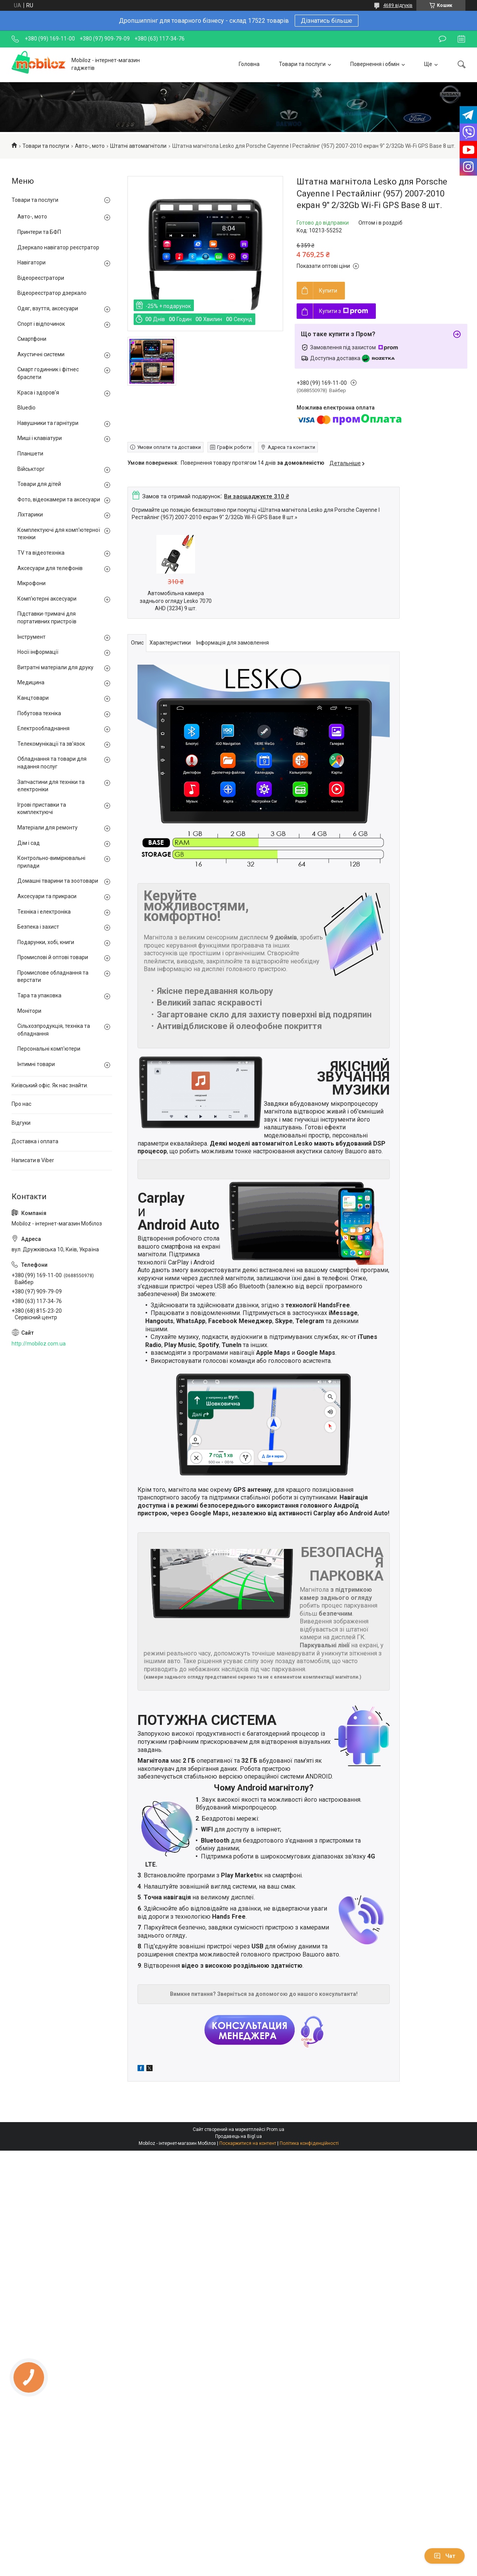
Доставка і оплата (35, 1141)
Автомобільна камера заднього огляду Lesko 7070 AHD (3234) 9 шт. (176, 600)
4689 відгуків (397, 5)
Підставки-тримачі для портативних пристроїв (46, 618)
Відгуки (21, 1123)
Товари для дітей (39, 484)
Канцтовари (33, 698)
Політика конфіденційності (309, 2143)
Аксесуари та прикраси (46, 896)
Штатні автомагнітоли (138, 146)
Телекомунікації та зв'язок (51, 744)
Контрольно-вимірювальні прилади (51, 862)
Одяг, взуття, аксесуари (47, 308)
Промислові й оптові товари (52, 957)
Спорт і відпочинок (41, 324)
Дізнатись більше (326, 20)
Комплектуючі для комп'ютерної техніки (58, 534)
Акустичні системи (41, 354)
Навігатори (31, 262)
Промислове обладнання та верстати (52, 976)
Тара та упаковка (39, 995)
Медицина (30, 682)
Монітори (29, 1011)
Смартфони (31, 339)
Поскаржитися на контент (247, 2143)
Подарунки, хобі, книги (45, 942)
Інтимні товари (36, 1064)
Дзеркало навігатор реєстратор (58, 247)
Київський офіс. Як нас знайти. (50, 1085)
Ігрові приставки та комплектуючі (41, 809)
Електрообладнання (43, 728)
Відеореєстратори (40, 278)
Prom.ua (275, 2129)
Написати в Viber (33, 1160)
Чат (444, 2555)
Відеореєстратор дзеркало (52, 293)
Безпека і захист (38, 927)
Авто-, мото (90, 146)
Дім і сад (28, 843)
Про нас (21, 1104)
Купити (328, 291)
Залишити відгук (442, 38)
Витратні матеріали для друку (55, 667)
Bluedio (26, 408)
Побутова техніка (39, 713)
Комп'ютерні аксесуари (46, 599)
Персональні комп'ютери (48, 1049)
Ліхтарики (30, 514)
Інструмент (31, 637)
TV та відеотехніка (41, 553)
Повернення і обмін (374, 64)
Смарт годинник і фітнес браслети (48, 373)
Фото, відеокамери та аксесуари (58, 499)
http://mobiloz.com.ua (39, 1343)
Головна (249, 64)
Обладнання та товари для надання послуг (52, 763)
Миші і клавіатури (39, 438)
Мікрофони (31, 583)
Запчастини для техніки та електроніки (51, 786)
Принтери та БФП (39, 232)
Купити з (343, 311)
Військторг (31, 469)
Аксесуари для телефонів (50, 568)
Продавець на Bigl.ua (238, 2136)
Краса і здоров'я (38, 392)
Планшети (30, 453)
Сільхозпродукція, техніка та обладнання (53, 1030)
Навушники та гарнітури (47, 423)
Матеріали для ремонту (47, 827)
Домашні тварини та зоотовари (57, 881)
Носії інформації (37, 652)
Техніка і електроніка (44, 912)
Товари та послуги (302, 64)
